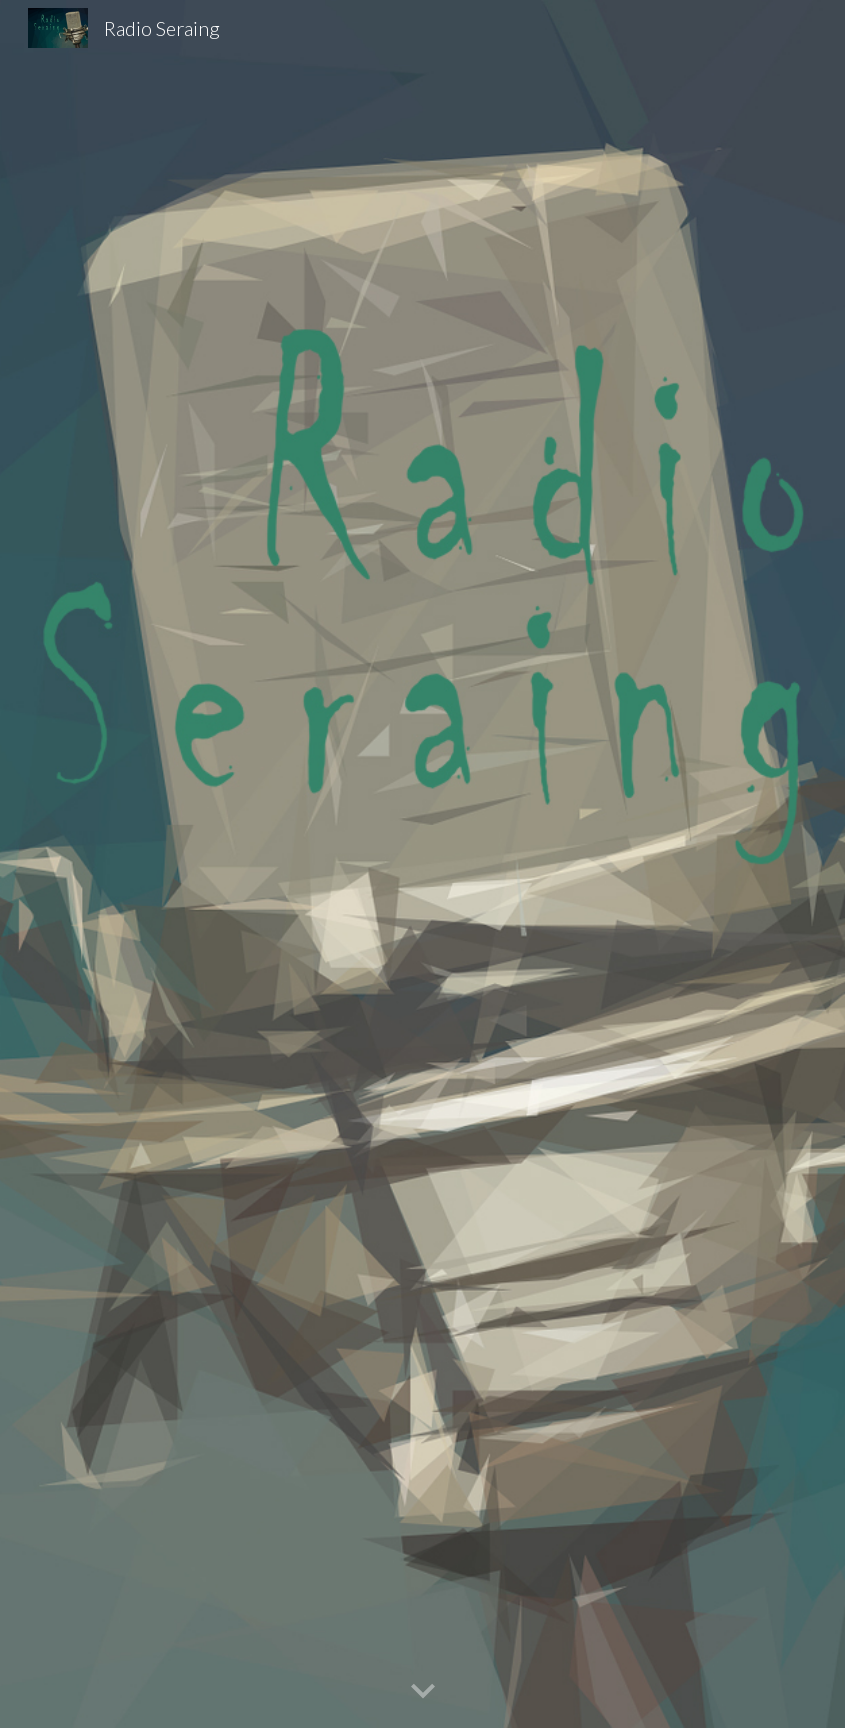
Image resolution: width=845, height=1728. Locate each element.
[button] (423, 1692)
